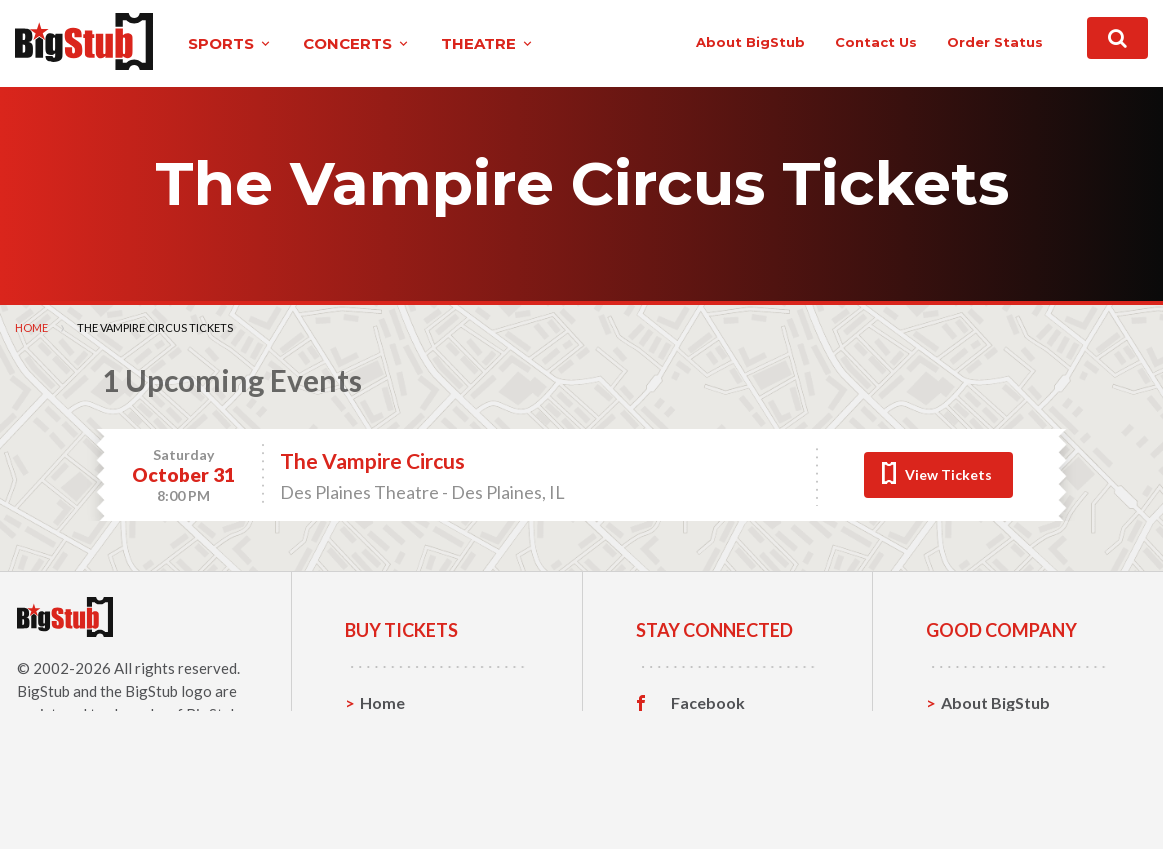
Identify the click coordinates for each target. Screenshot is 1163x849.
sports (230, 43)
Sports (385, 733)
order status (995, 42)
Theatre (390, 795)
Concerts (394, 764)
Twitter (699, 734)
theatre (488, 43)
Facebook (708, 703)
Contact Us (983, 733)
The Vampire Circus (372, 460)
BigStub (43, 691)
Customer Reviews (741, 796)
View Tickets (948, 474)
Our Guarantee (997, 795)
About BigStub (750, 42)
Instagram (709, 765)
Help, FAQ (978, 764)
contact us (876, 42)
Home (31, 327)
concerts (357, 43)
